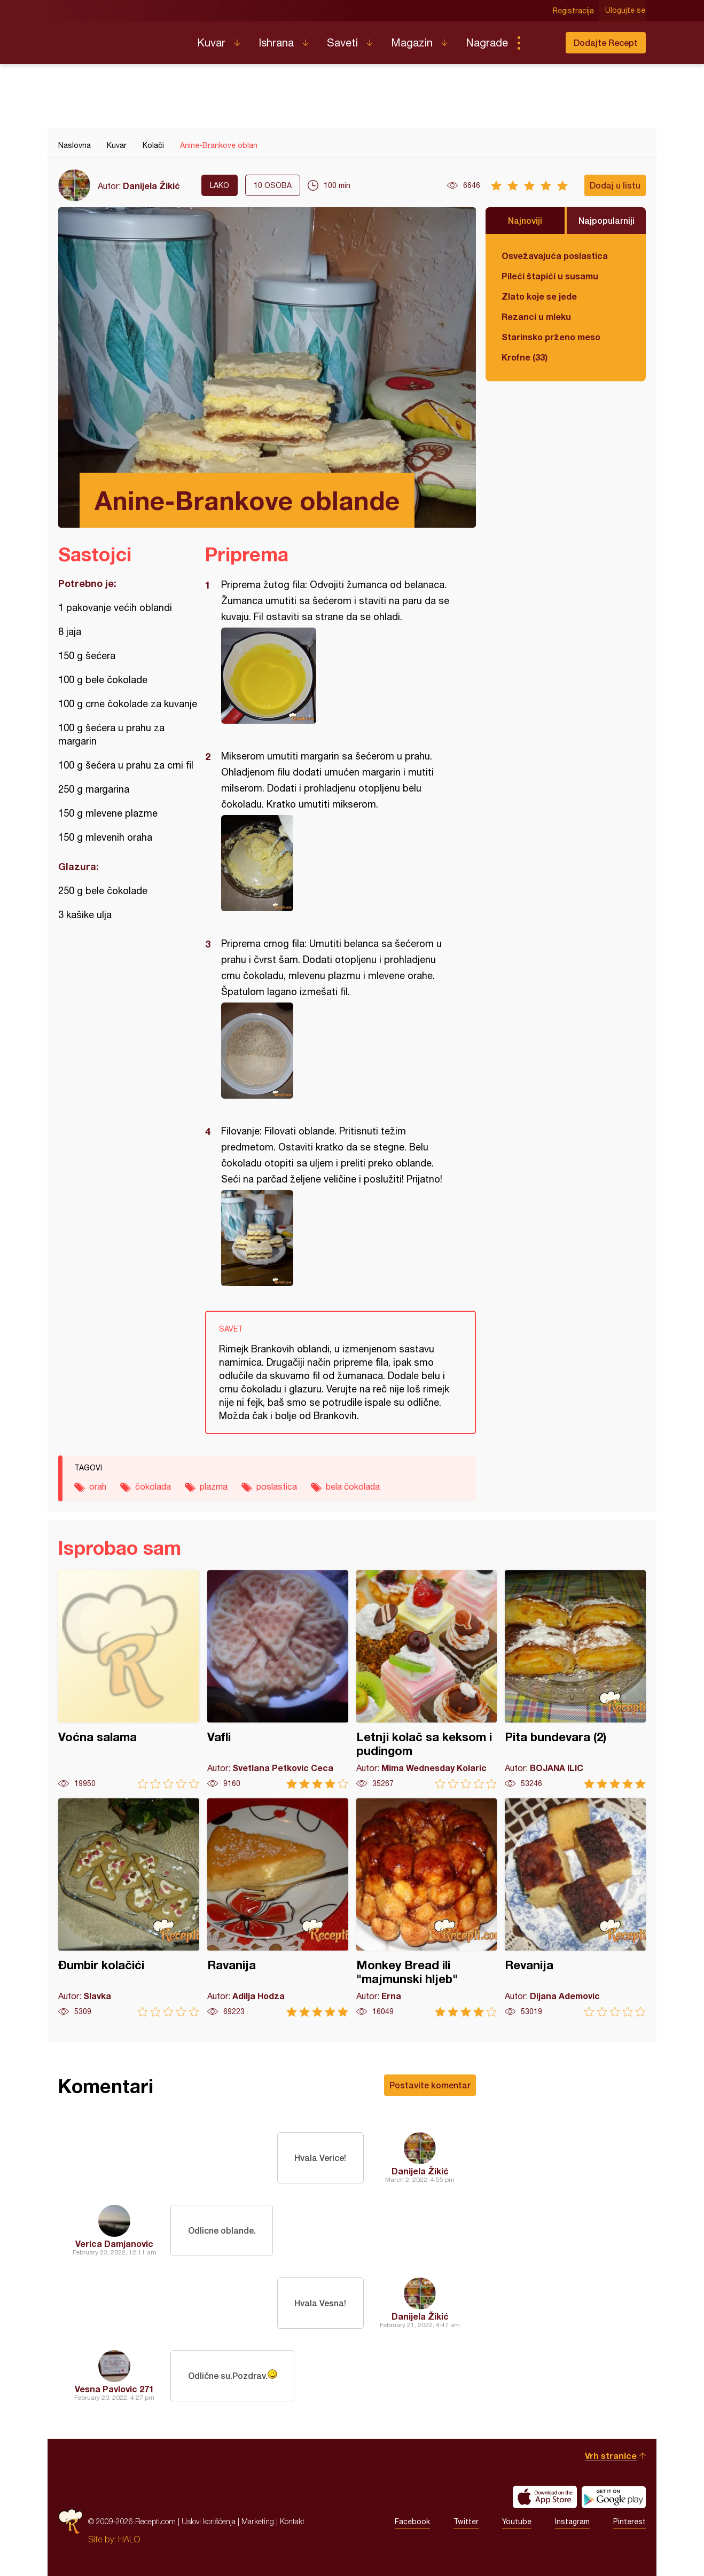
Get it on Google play (614, 2497)
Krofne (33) (524, 357)
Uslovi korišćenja (209, 2521)
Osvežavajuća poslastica (555, 255)
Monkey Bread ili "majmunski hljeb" (426, 1907)
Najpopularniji (606, 220)
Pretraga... (540, 42)
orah (97, 1486)
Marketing (257, 2521)
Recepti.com (119, 38)
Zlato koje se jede (539, 296)
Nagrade (487, 42)
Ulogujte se (626, 10)
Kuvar (211, 42)
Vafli (277, 1679)
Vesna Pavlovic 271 (114, 2389)
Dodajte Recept (606, 42)
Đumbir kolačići (128, 1907)
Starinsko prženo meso (551, 337)
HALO (129, 2539)
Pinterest (629, 2521)
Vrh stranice (611, 2455)
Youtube (516, 2521)
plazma (214, 1486)
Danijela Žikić (151, 186)
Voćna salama (128, 1679)
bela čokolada (353, 1486)
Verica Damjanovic (114, 2243)
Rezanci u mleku (536, 316)
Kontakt (292, 2521)
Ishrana (276, 42)
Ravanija (277, 1907)
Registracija (574, 10)
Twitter (466, 2521)
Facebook (412, 2521)
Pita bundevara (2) (575, 1679)
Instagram (572, 2521)
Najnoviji (525, 220)
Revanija (575, 1907)
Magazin (412, 42)
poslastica (276, 1486)
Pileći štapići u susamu (550, 276)
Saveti (342, 42)
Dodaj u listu (615, 185)
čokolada (153, 1486)
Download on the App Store (545, 2497)
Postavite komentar (430, 2085)
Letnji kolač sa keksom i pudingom (426, 1679)
